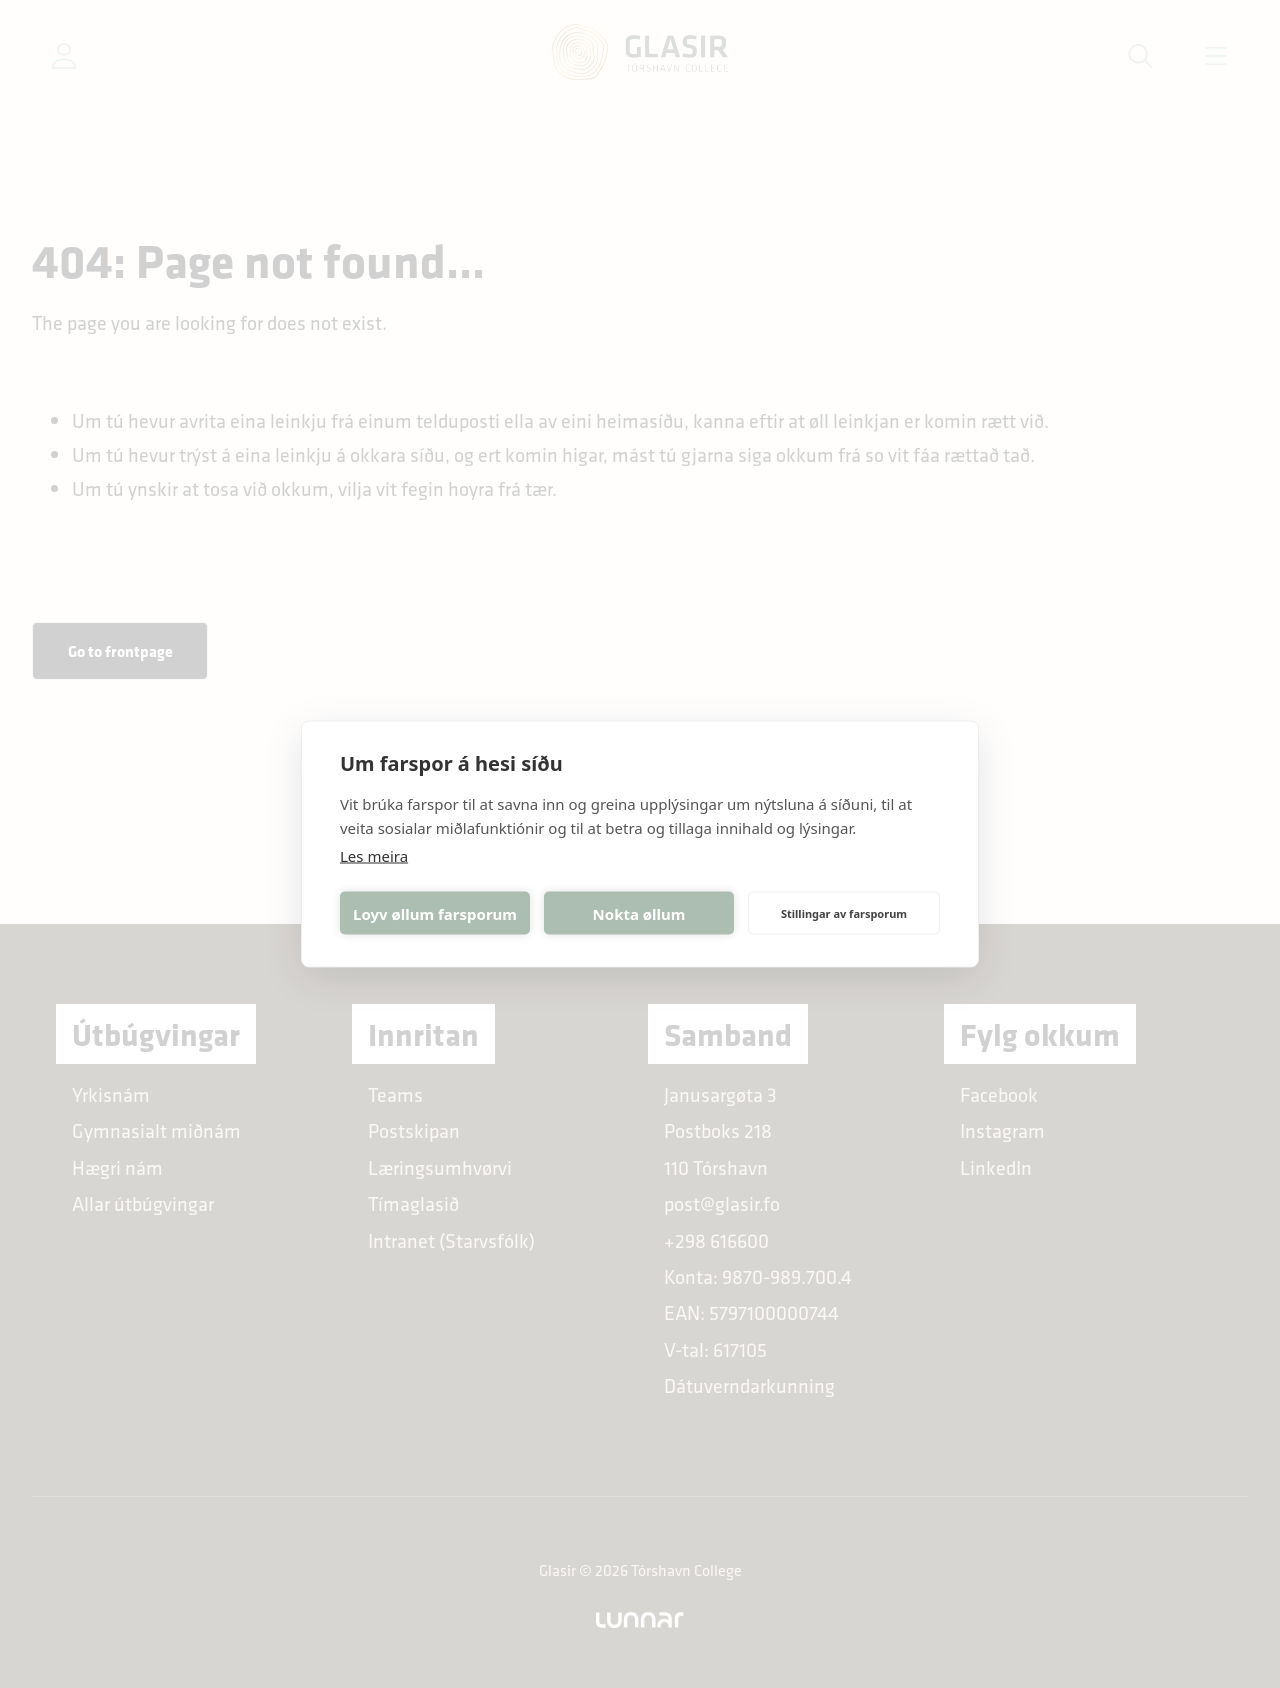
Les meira (374, 856)
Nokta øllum (639, 913)
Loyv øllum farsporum (435, 913)
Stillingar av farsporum (844, 912)
